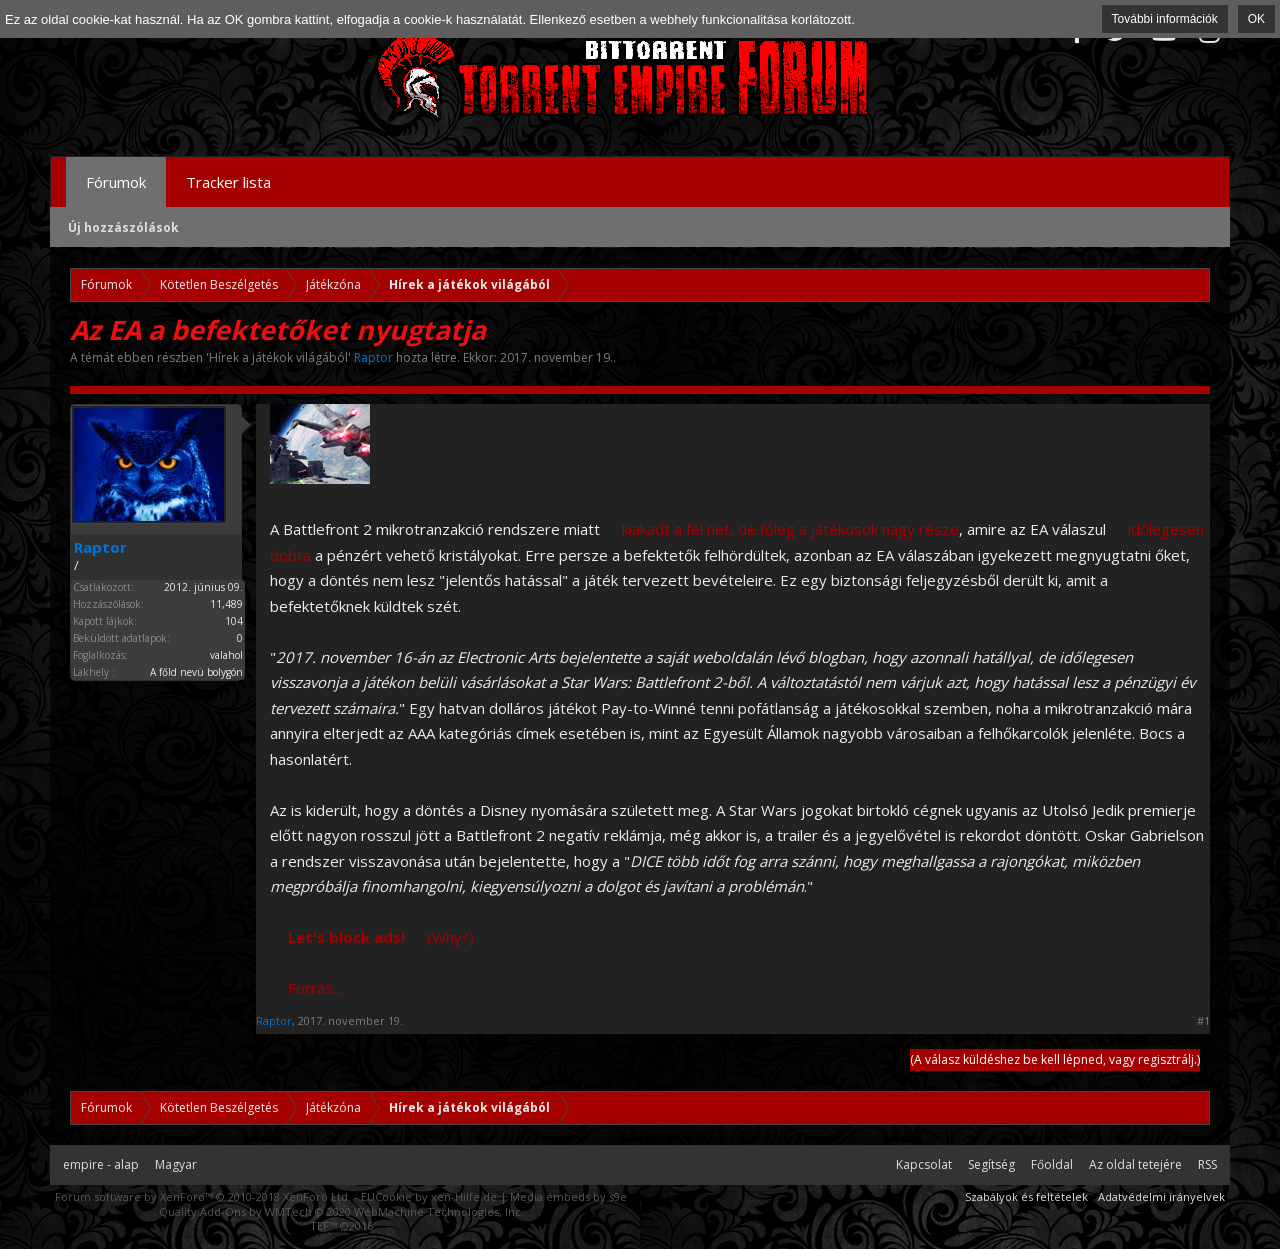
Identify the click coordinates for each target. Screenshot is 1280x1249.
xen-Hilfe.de (464, 1196)
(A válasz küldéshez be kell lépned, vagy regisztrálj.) (1055, 1059)
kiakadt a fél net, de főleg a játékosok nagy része (790, 529)
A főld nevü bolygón (196, 672)
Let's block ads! (346, 937)
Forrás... (315, 988)
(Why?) (450, 937)
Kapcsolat (924, 1164)
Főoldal (1052, 1164)
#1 (1203, 1021)
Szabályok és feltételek (1026, 1196)
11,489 (226, 604)
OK (1256, 19)
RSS (1207, 1164)
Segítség (991, 1164)
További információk (1165, 19)
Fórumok (116, 182)
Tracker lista (228, 182)
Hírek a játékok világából (278, 357)
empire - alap (101, 1164)
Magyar (176, 1164)
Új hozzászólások (123, 227)
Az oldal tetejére (1135, 1164)
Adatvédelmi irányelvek (1161, 1196)
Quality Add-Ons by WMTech (341, 1211)
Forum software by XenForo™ (203, 1196)
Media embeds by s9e (568, 1196)
